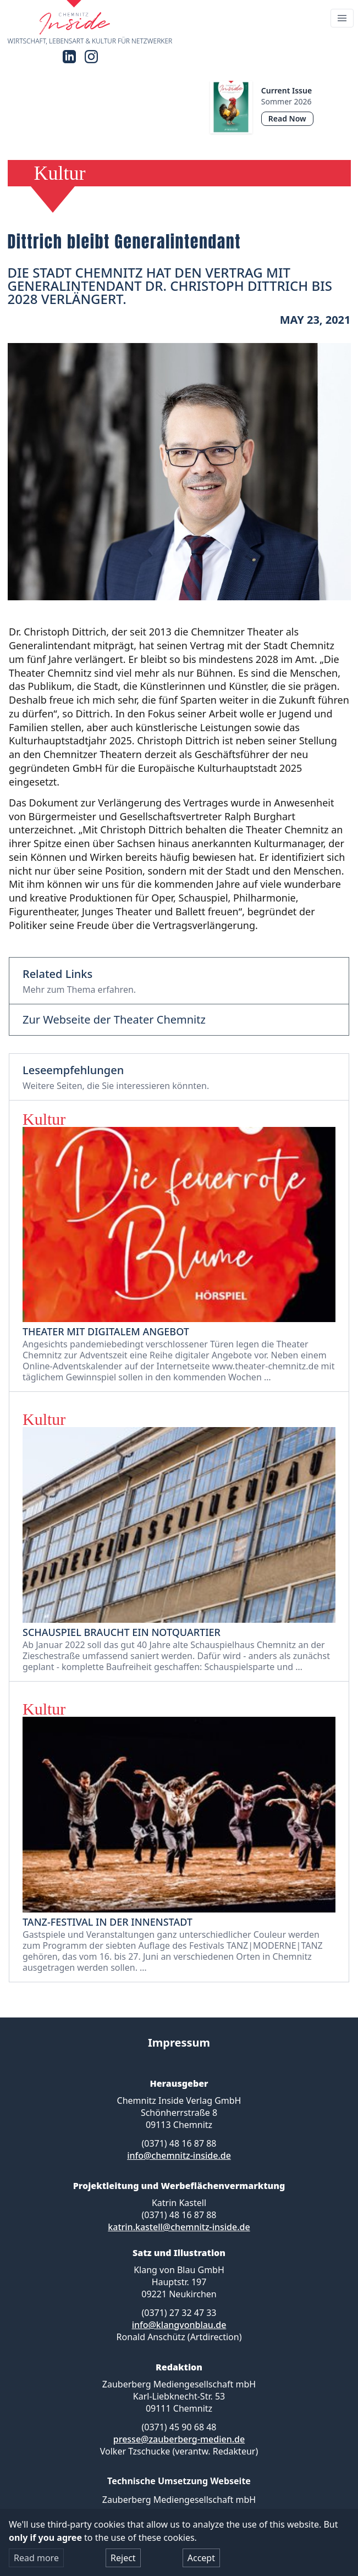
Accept (201, 2558)
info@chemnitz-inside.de (179, 2155)
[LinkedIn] (69, 56)
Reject (123, 2558)
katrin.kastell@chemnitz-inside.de (179, 2227)
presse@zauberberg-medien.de (179, 2439)
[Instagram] (91, 56)
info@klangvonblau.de (179, 2325)
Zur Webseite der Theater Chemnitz (114, 1019)
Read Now (287, 118)
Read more (36, 2558)
